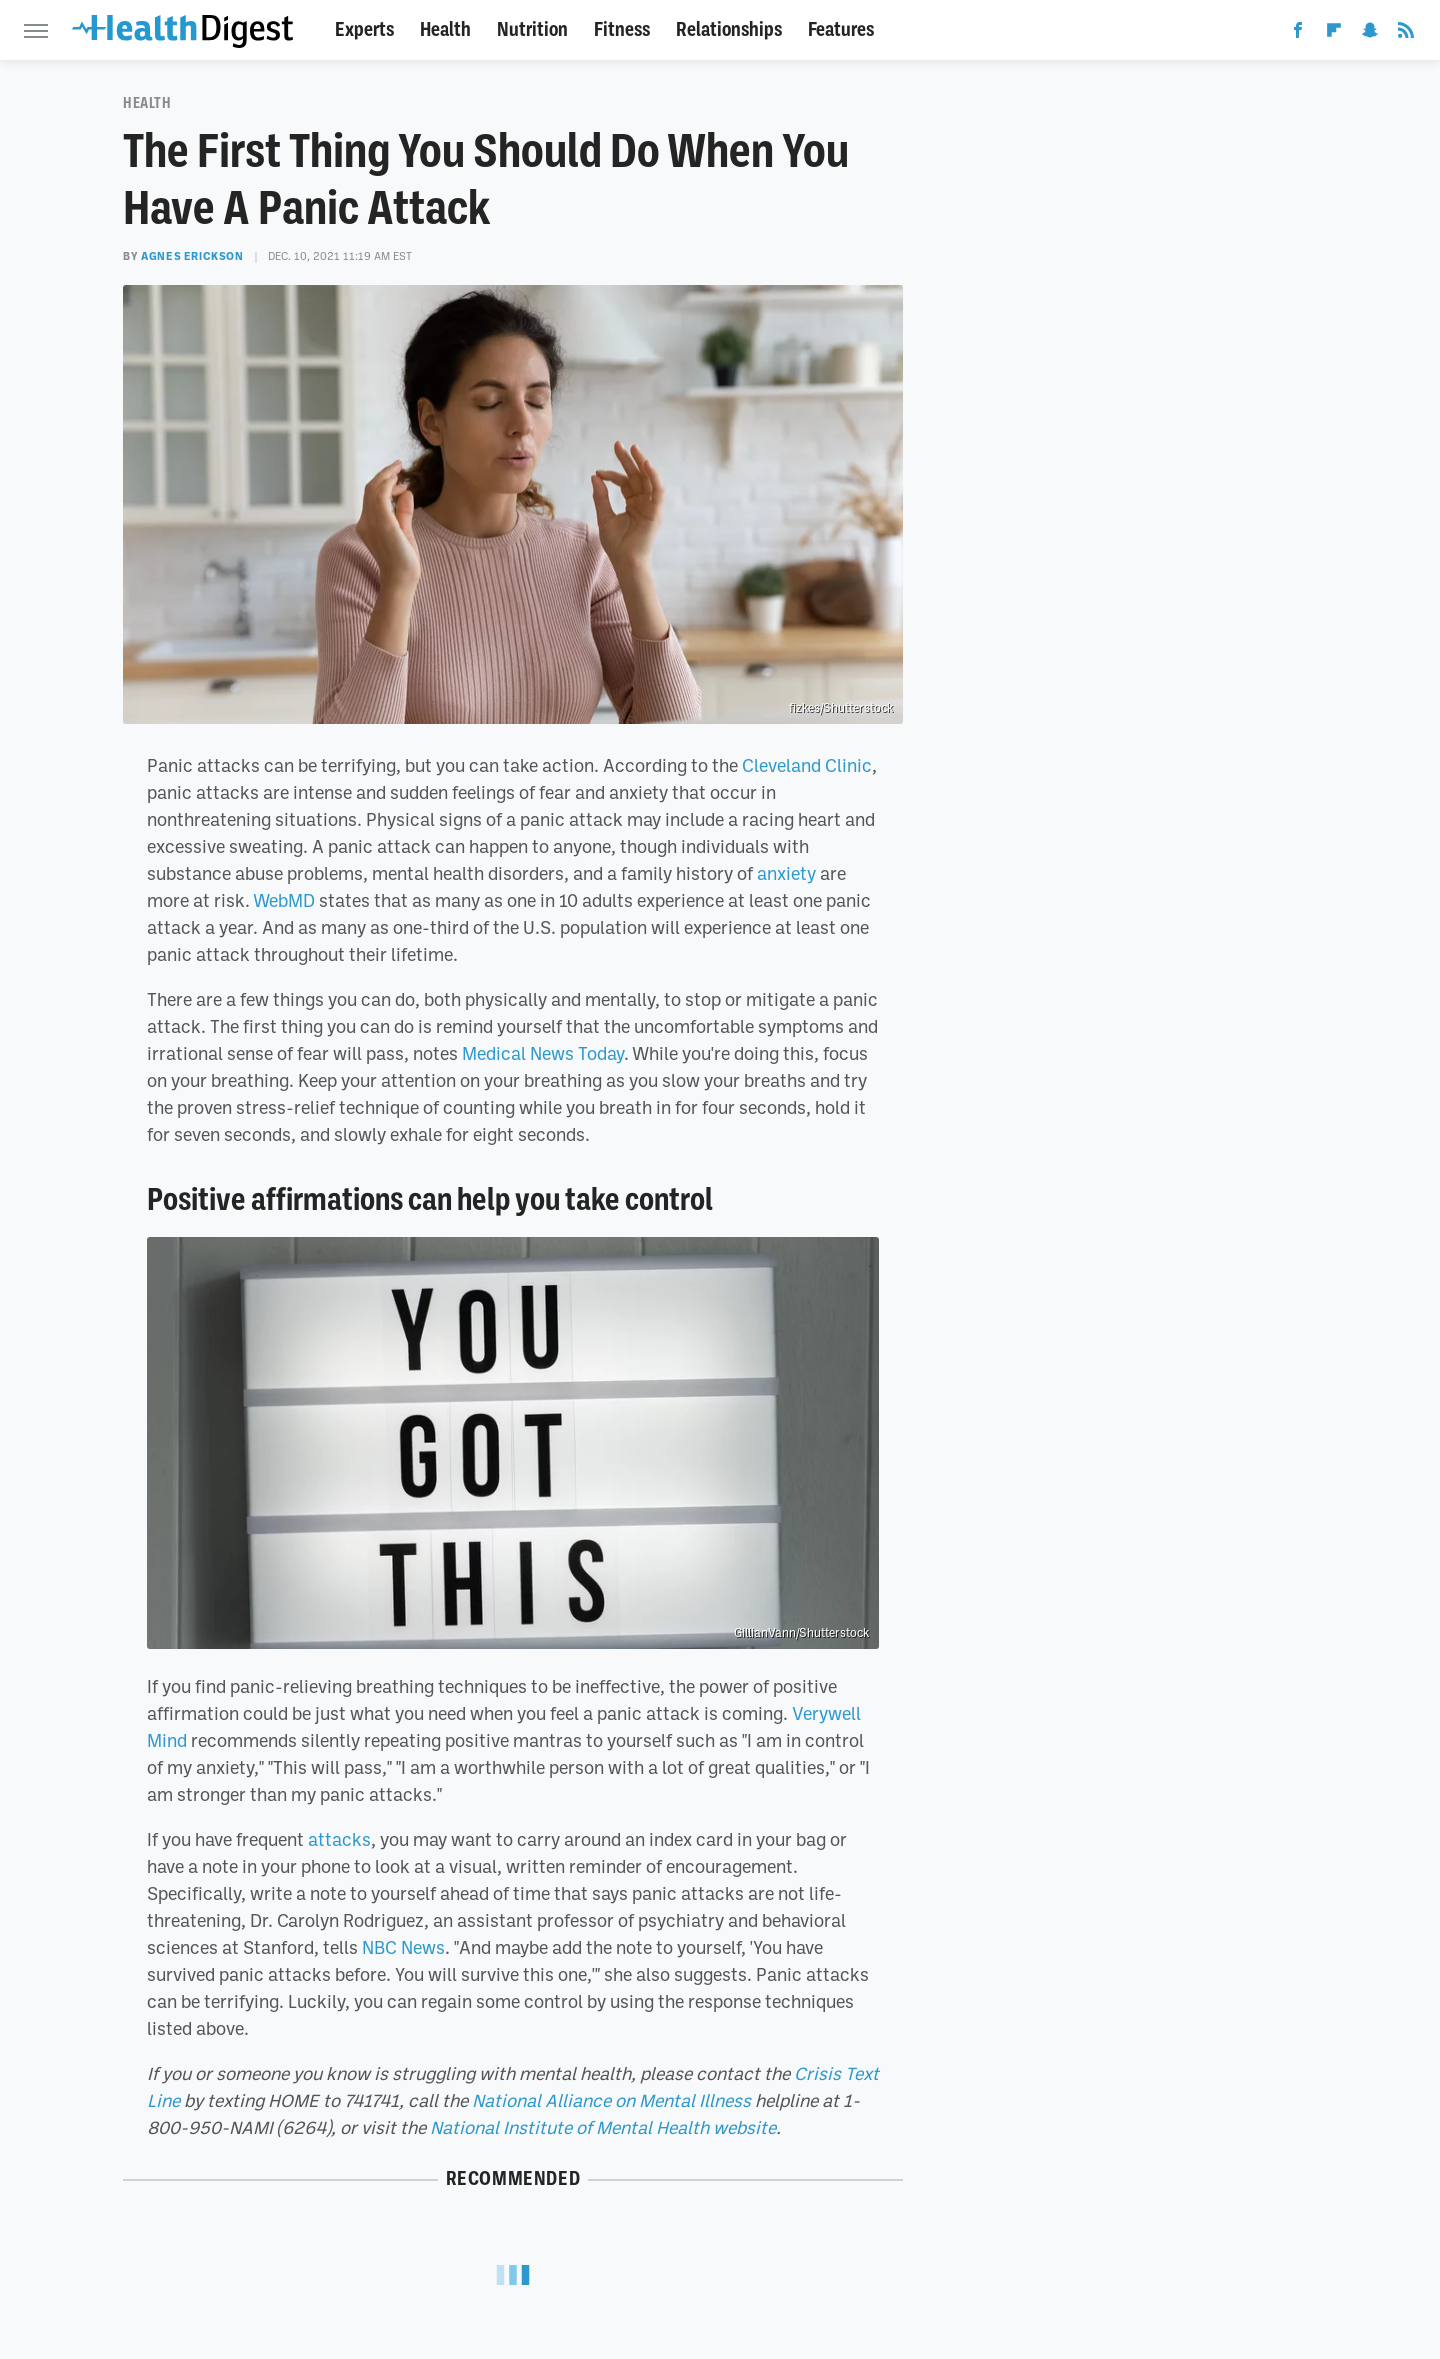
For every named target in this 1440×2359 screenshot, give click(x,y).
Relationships (729, 29)
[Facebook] (1298, 34)
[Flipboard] (1334, 34)
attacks (339, 1839)
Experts (364, 29)
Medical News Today (543, 1053)
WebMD (284, 900)
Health (445, 29)
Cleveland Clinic (807, 765)
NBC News (403, 1947)
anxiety (786, 873)
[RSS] (1406, 34)
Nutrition (532, 29)
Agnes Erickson (192, 256)
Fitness (622, 29)
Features (841, 29)
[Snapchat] (1370, 34)
